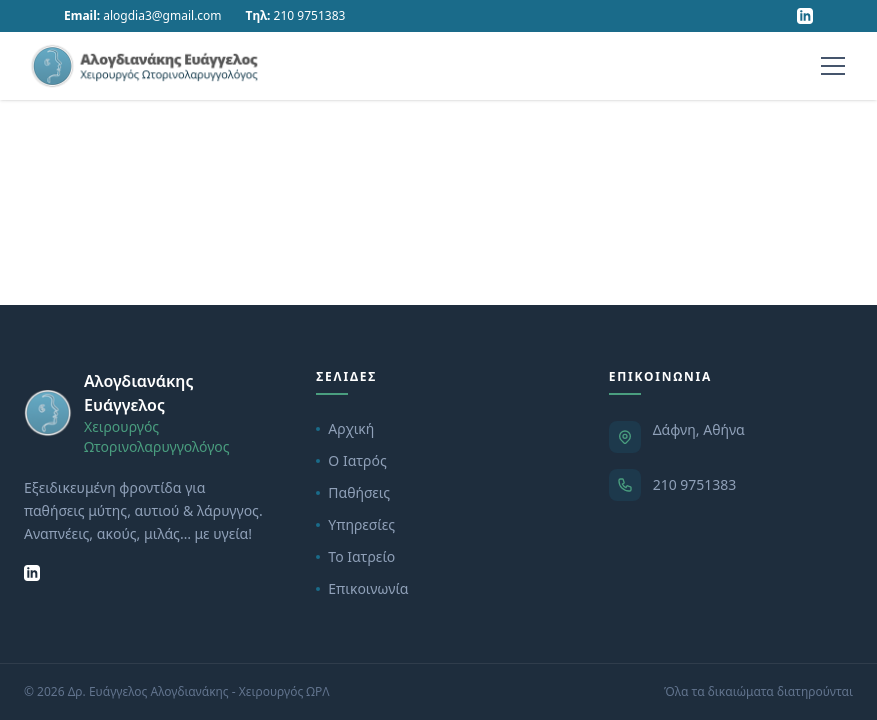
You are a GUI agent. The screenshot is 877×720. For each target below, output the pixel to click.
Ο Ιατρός (351, 460)
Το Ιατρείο (355, 556)
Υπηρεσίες (355, 524)
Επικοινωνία (362, 588)
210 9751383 (695, 484)
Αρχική (345, 428)
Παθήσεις (353, 492)
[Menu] (833, 66)
